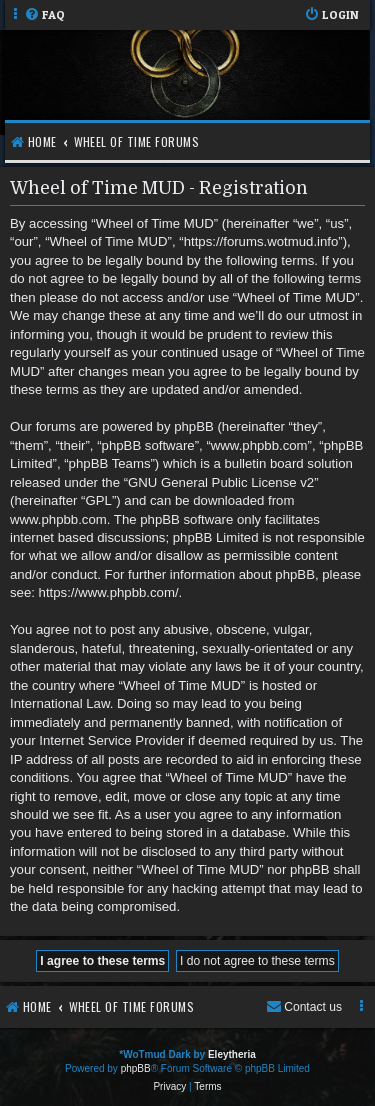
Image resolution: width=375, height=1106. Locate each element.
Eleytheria (232, 1054)
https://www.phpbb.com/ (109, 592)
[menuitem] (44, 15)
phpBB (136, 1068)
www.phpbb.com (58, 519)
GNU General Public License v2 (221, 482)
